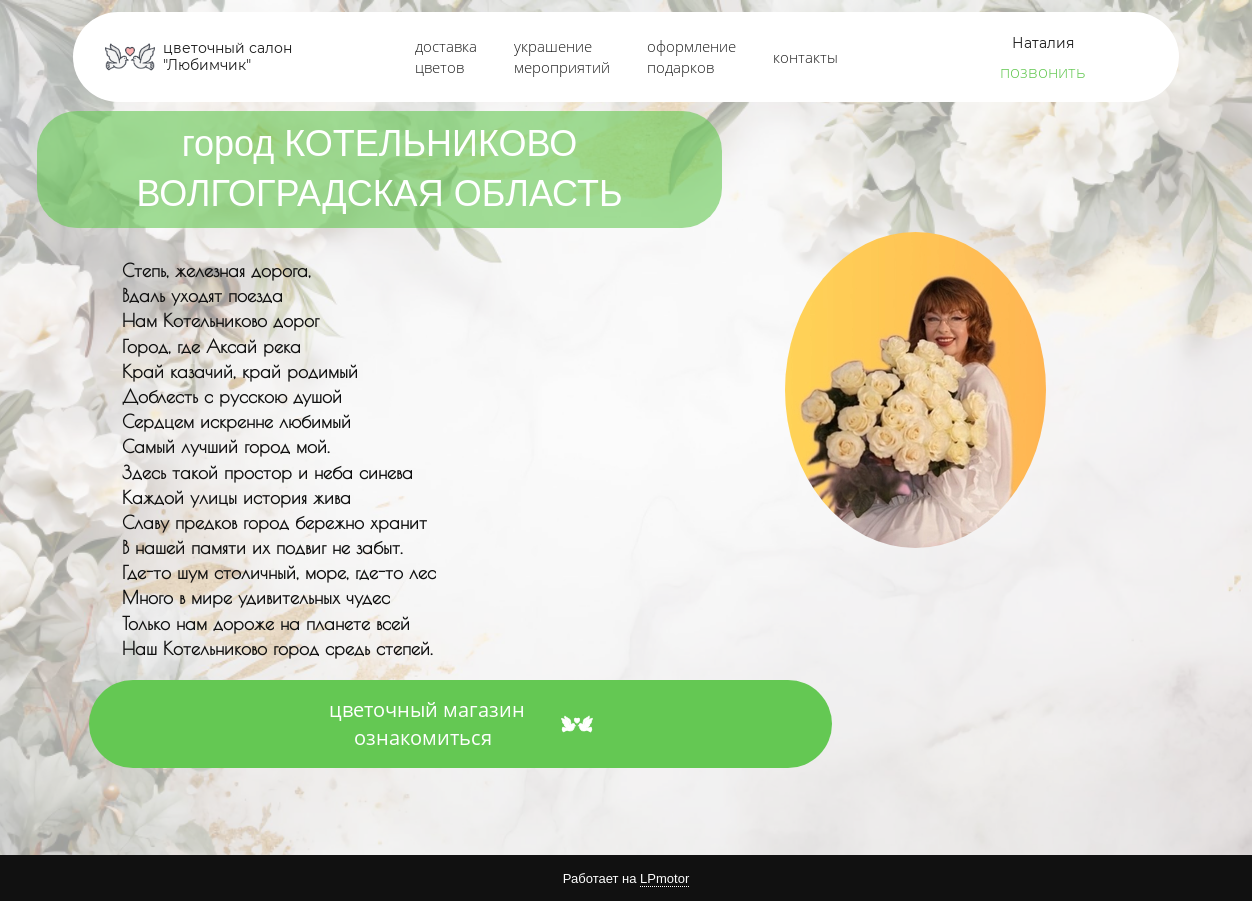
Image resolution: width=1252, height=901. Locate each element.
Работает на (626, 879)
